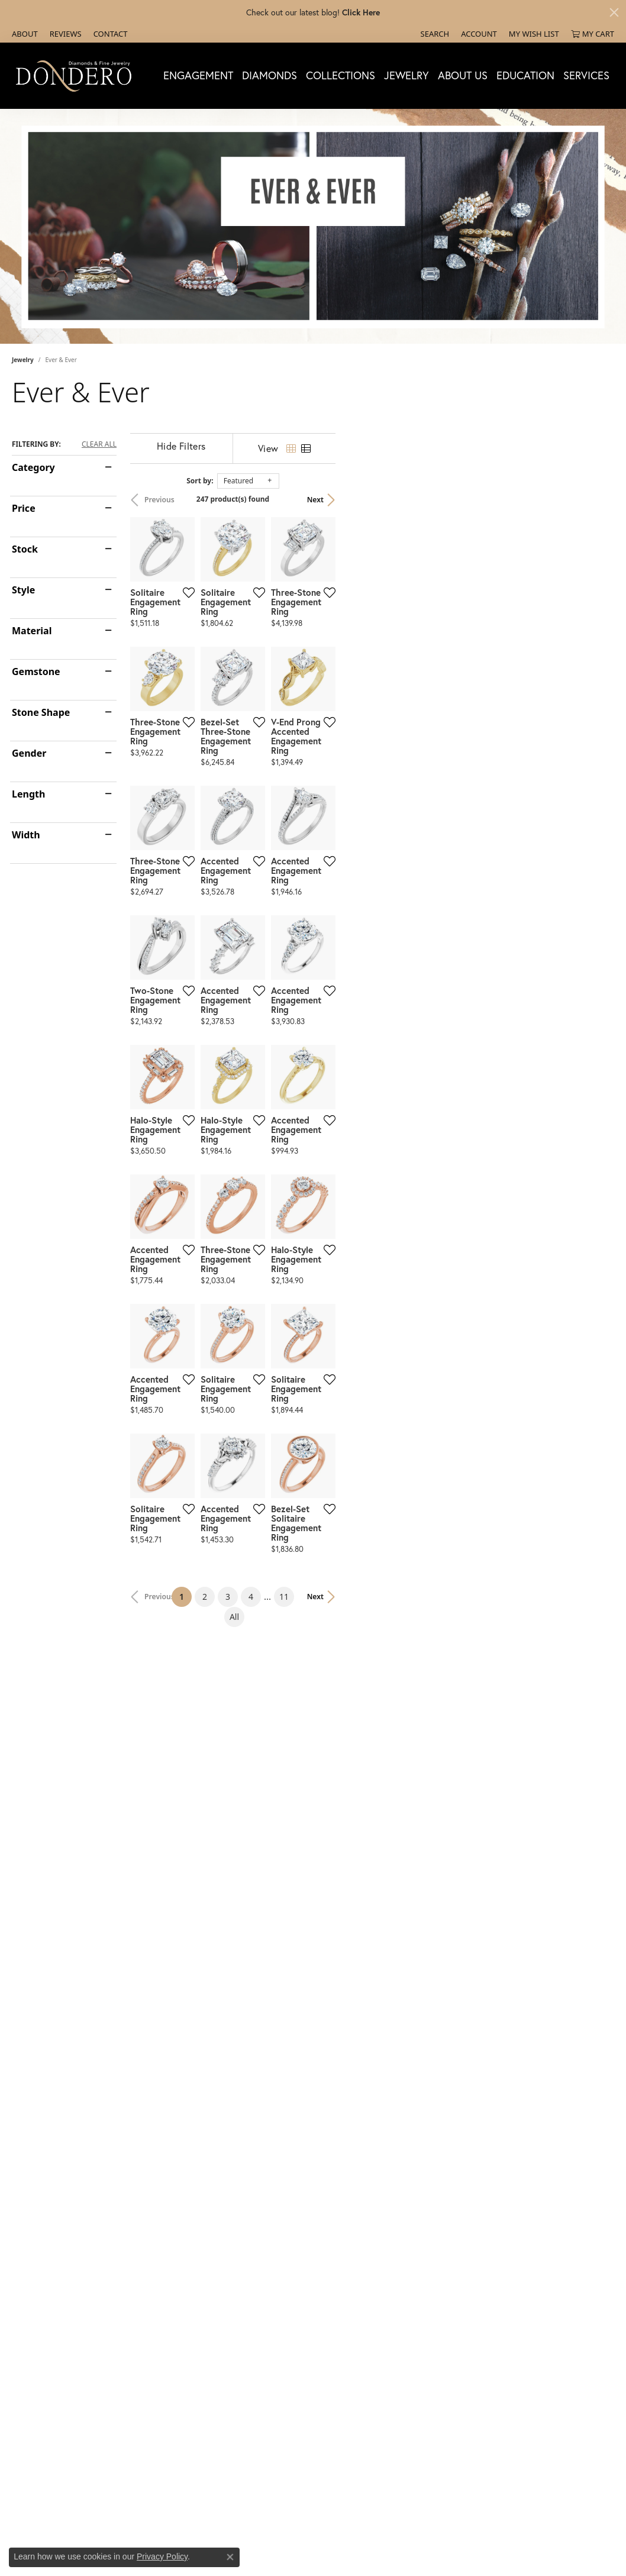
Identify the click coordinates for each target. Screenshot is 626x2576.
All (435, 2188)
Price (24, 508)
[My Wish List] (534, 34)
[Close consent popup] (230, 2557)
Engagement (198, 75)
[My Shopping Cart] (592, 34)
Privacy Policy (162, 2556)
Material (31, 630)
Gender (29, 753)
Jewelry (406, 75)
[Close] (614, 12)
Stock (25, 549)
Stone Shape (41, 712)
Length (28, 794)
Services (586, 75)
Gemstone (36, 671)
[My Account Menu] (479, 34)
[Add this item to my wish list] (282, 685)
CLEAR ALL (99, 444)
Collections (340, 75)
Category (33, 467)
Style (23, 590)
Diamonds (269, 75)
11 (412, 2188)
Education (525, 75)
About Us (463, 75)
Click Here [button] (361, 12)
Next (594, 500)
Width (26, 835)
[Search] (435, 34)
